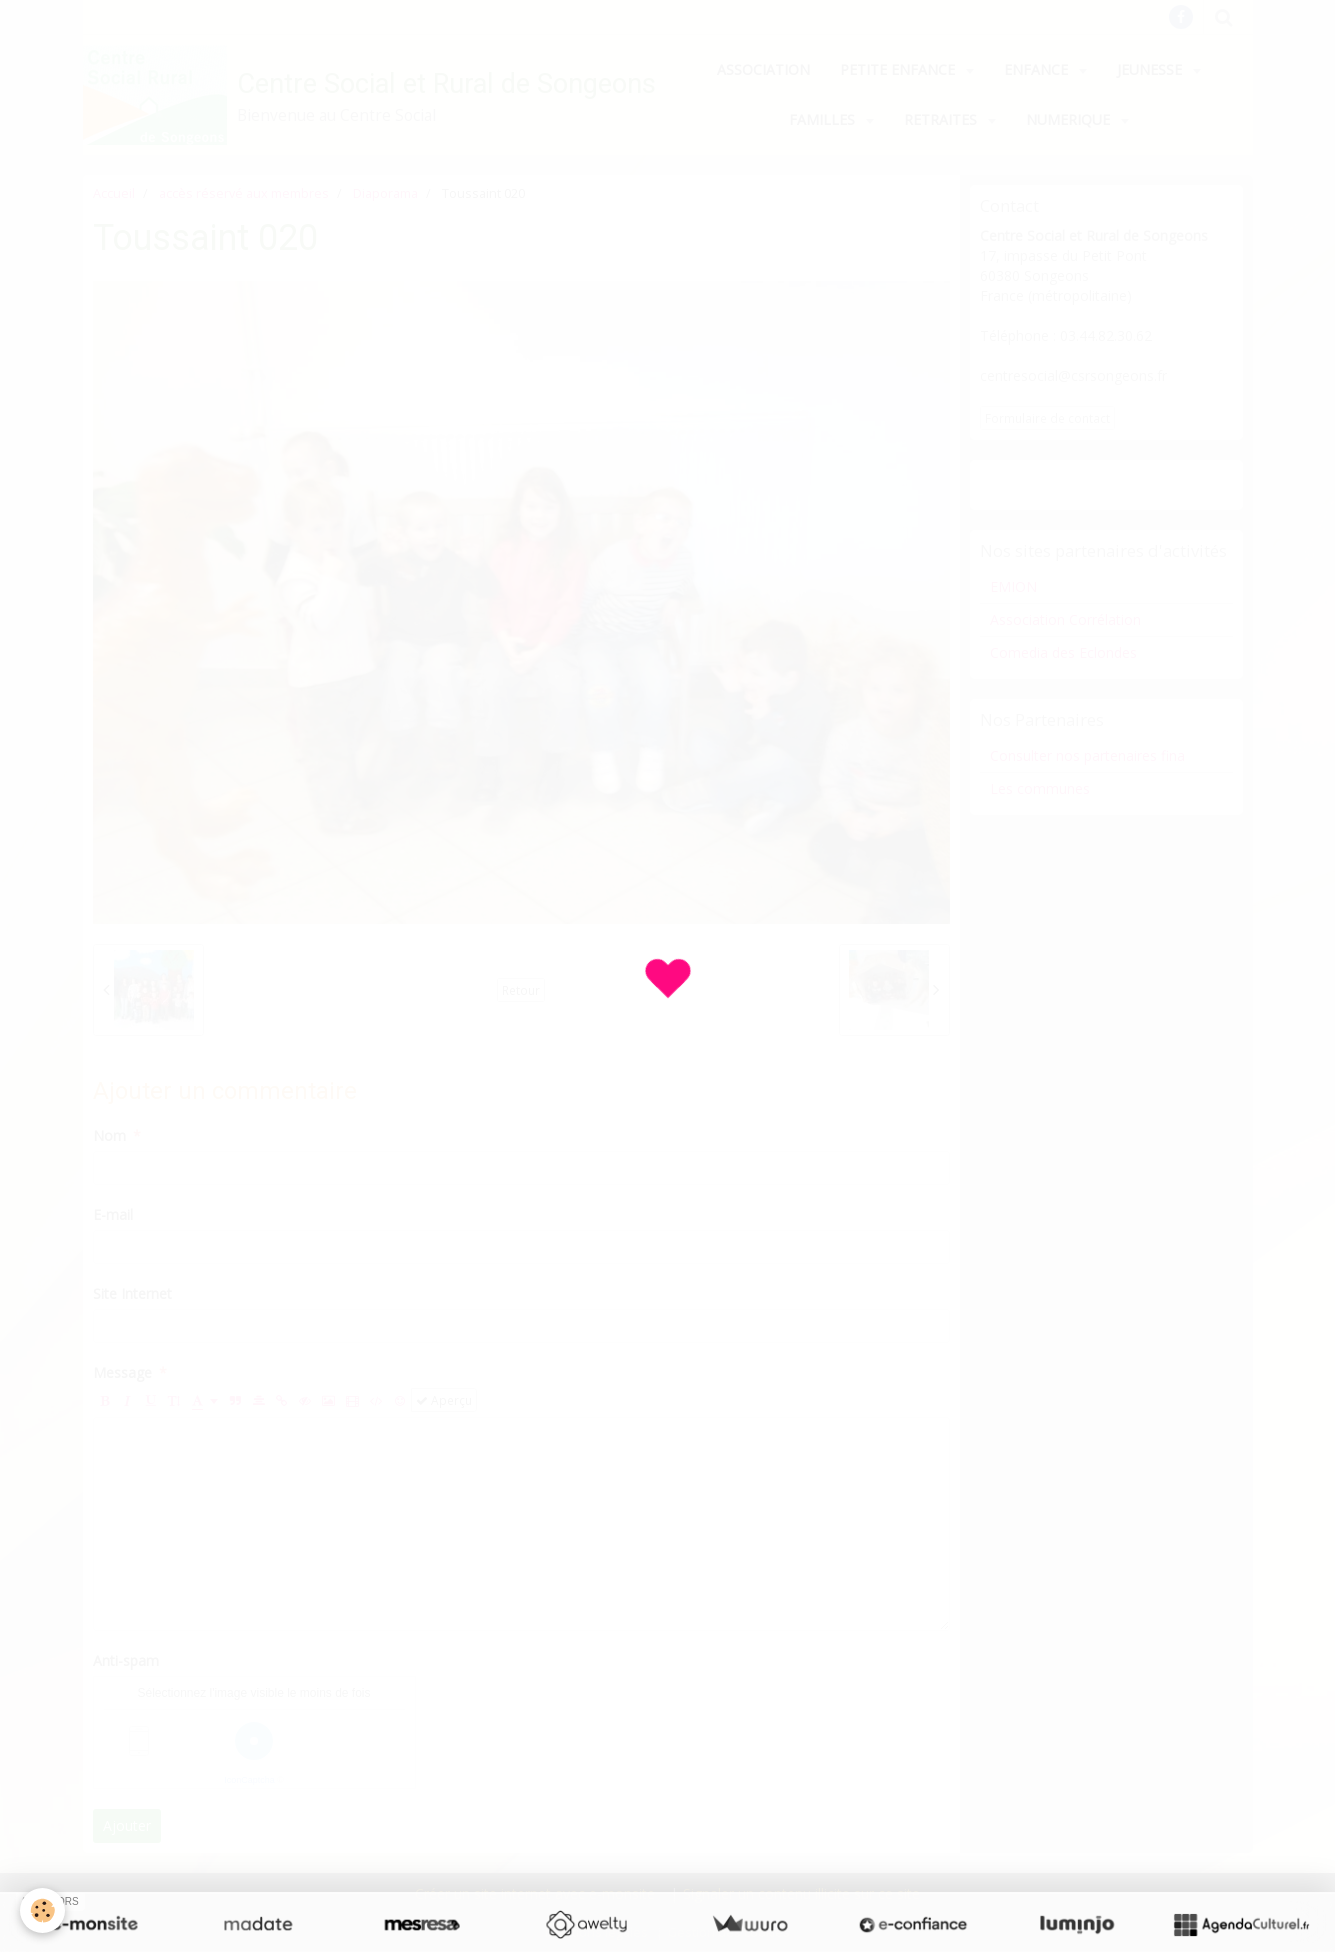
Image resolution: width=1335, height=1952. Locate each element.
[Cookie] (42, 1910)
